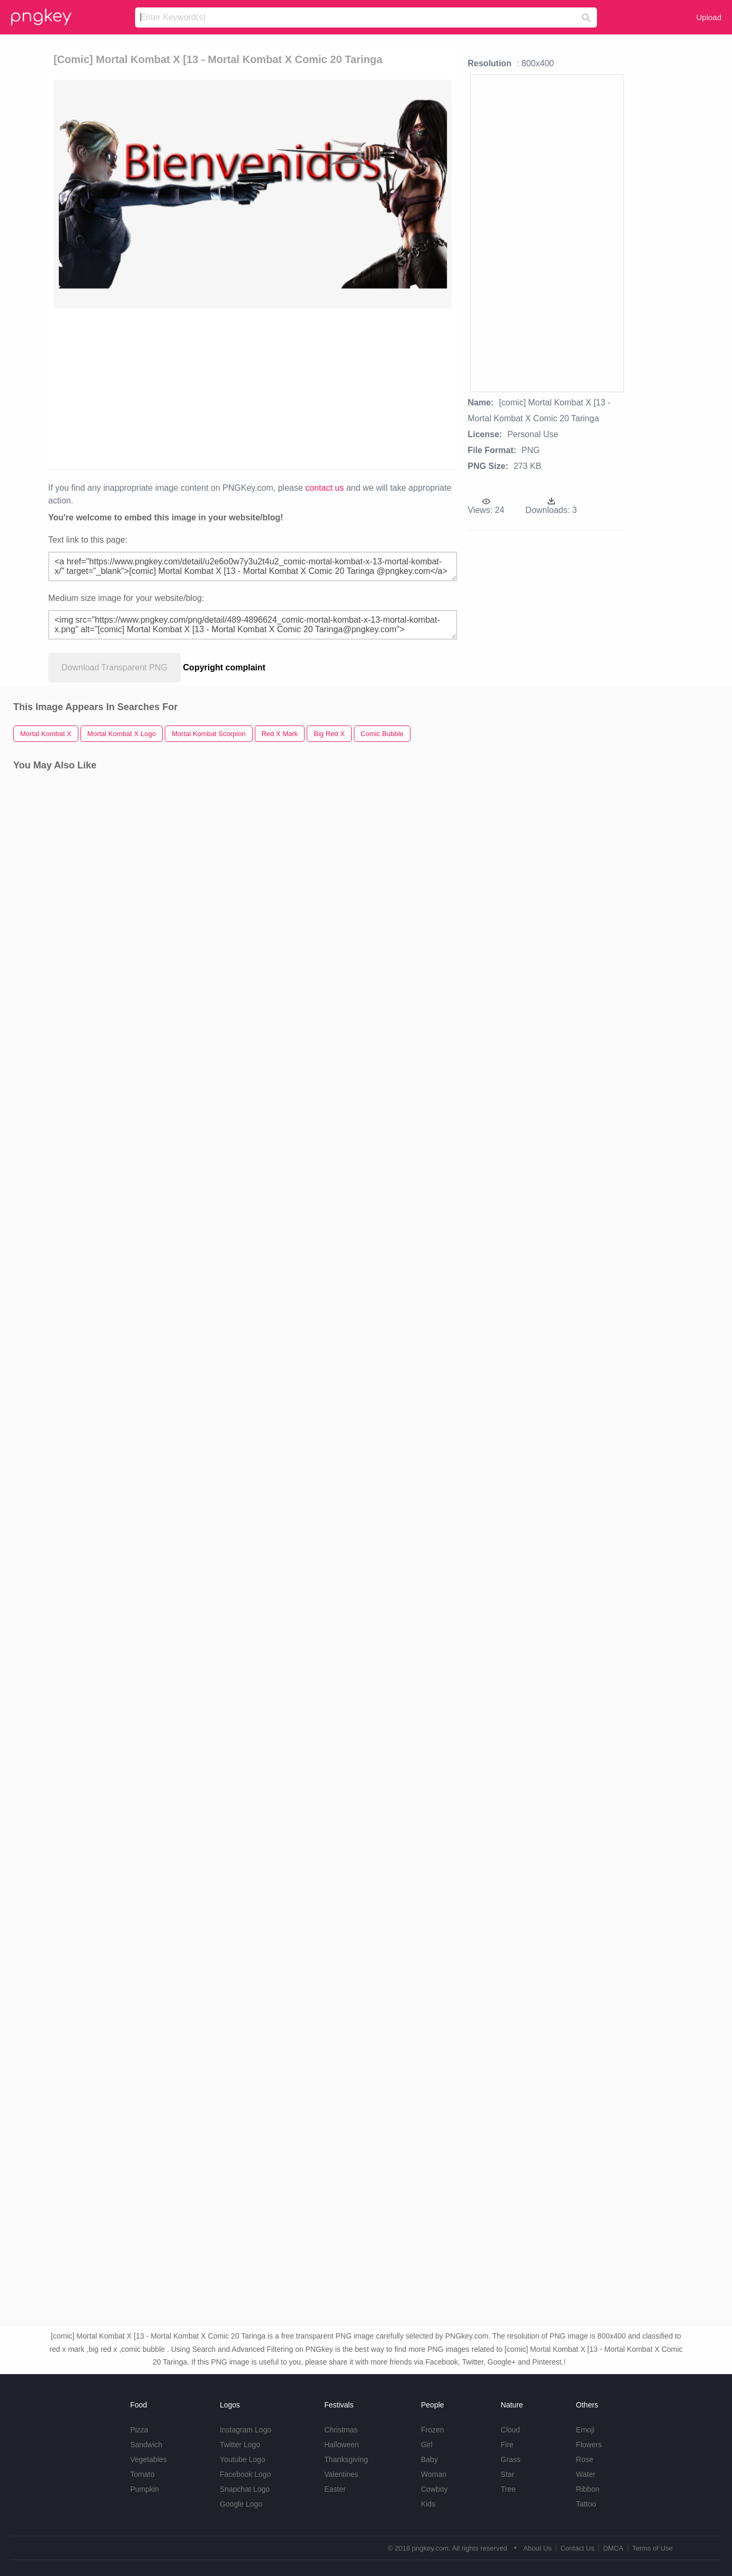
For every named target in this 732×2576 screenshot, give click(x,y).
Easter (334, 2489)
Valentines (341, 2474)
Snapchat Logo (245, 2489)
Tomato (142, 2474)
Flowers (589, 2444)
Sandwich (146, 2444)
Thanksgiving (346, 2459)
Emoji (585, 2429)
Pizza (139, 2429)
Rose (584, 2459)
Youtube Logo (242, 2459)
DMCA (613, 2548)
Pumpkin (144, 2489)
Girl (427, 2444)
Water (585, 2474)
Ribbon (587, 2489)
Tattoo (586, 2504)
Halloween (341, 2444)
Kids (428, 2504)
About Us (537, 2548)
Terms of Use (652, 2548)
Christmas (341, 2429)
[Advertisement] (168, 388)
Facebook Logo (245, 2474)
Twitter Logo (240, 2444)
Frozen (432, 2429)
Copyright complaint (224, 667)
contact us (324, 487)
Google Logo (241, 2504)
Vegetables (148, 2459)
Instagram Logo (245, 2429)
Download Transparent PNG (114, 667)
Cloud (510, 2429)
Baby (429, 2459)
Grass (510, 2459)
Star (507, 2474)
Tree (508, 2489)
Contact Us (577, 2548)
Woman (434, 2474)
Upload (708, 17)
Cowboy (434, 2489)
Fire (507, 2444)
